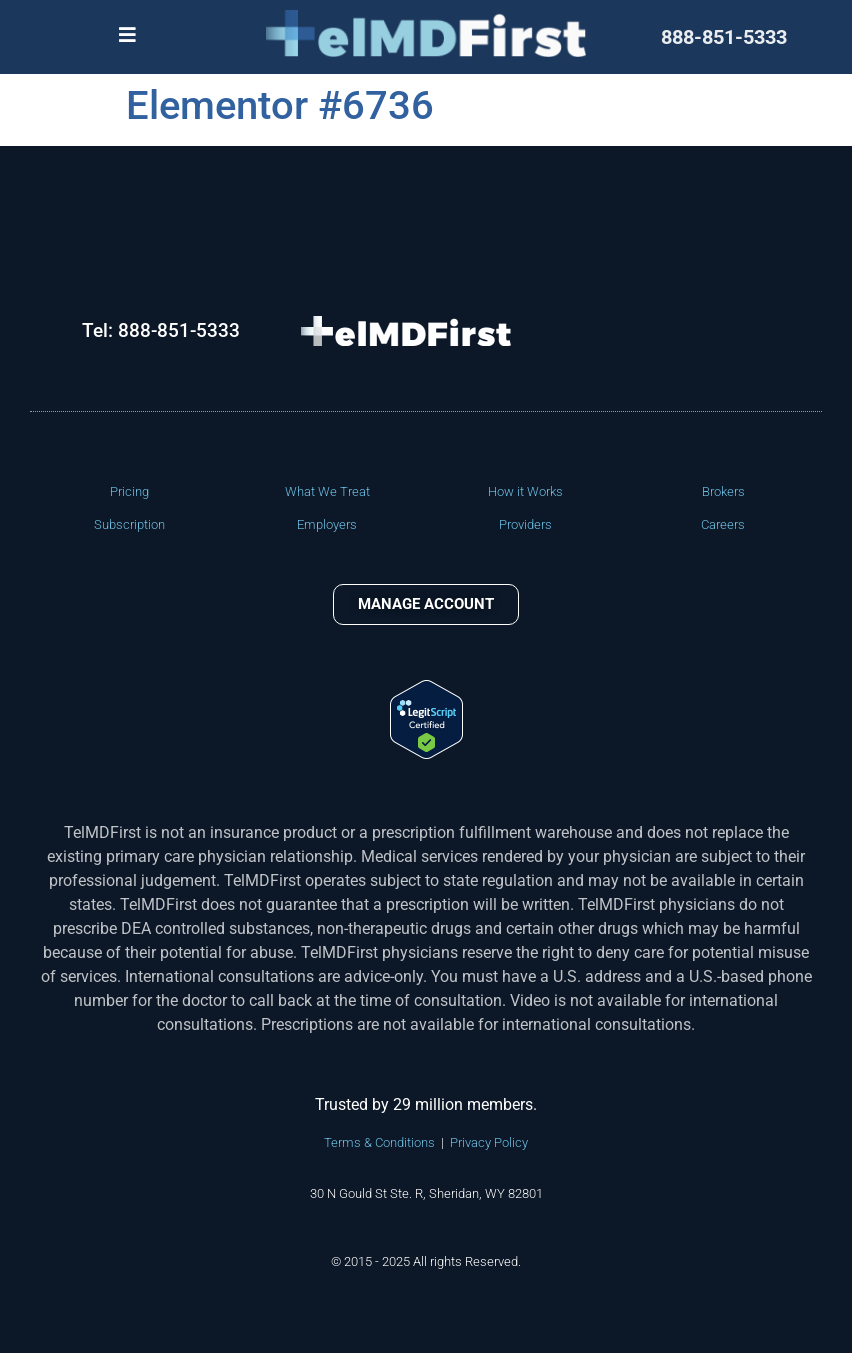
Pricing (129, 491)
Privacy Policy (489, 1142)
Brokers (723, 491)
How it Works (525, 491)
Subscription (129, 524)
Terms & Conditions (379, 1142)
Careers (723, 524)
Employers (327, 524)
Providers (525, 524)
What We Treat (327, 491)
